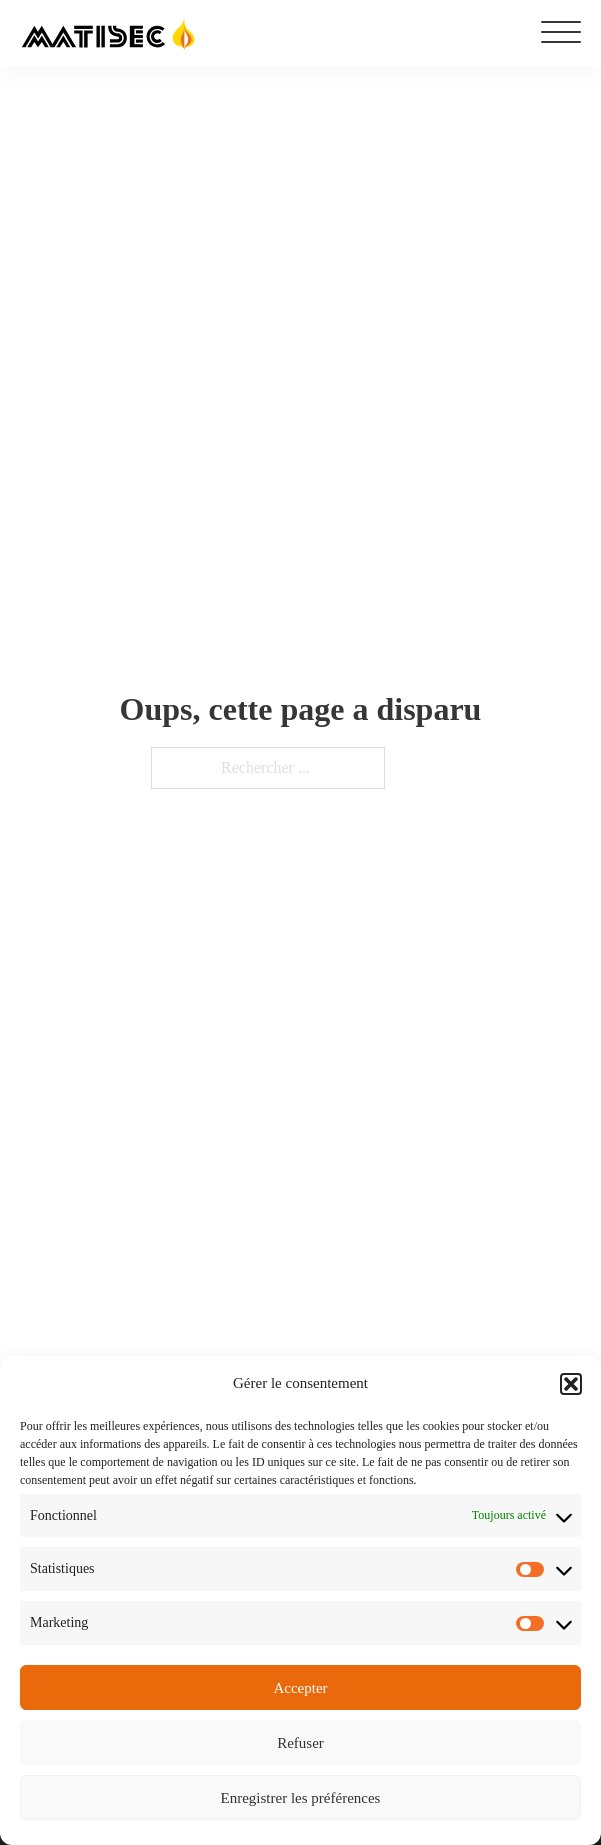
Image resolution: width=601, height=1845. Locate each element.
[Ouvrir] (561, 33)
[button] (571, 1384)
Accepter (300, 1688)
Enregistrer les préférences (301, 1798)
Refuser (300, 1743)
